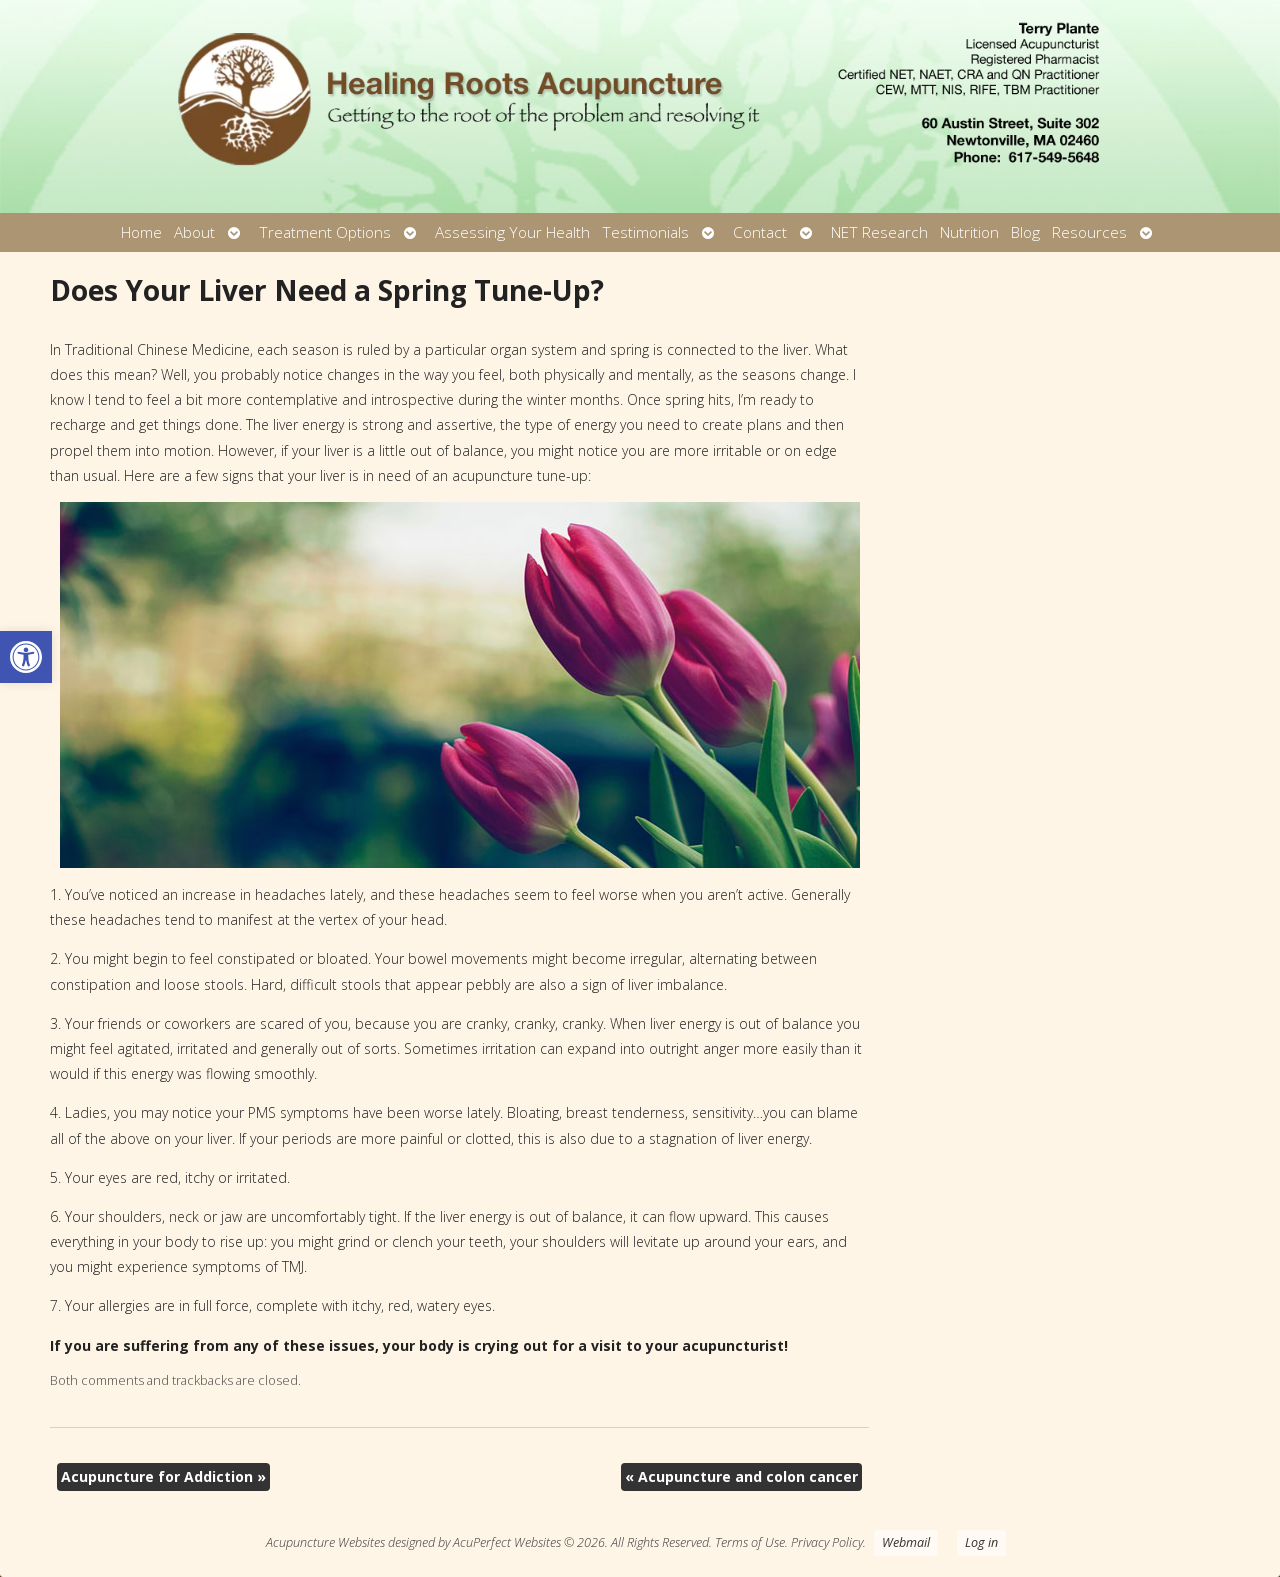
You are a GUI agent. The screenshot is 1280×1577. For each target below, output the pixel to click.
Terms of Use (750, 1542)
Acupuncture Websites (325, 1542)
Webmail (906, 1542)
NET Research (879, 232)
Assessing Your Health (512, 232)
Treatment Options (325, 232)
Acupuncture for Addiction (163, 1476)
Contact (760, 232)
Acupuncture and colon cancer (741, 1476)
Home (141, 232)
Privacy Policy (827, 1542)
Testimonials (645, 232)
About (194, 232)
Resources (1089, 232)
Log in (981, 1542)
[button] (26, 657)
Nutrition (969, 232)
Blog (1025, 232)
